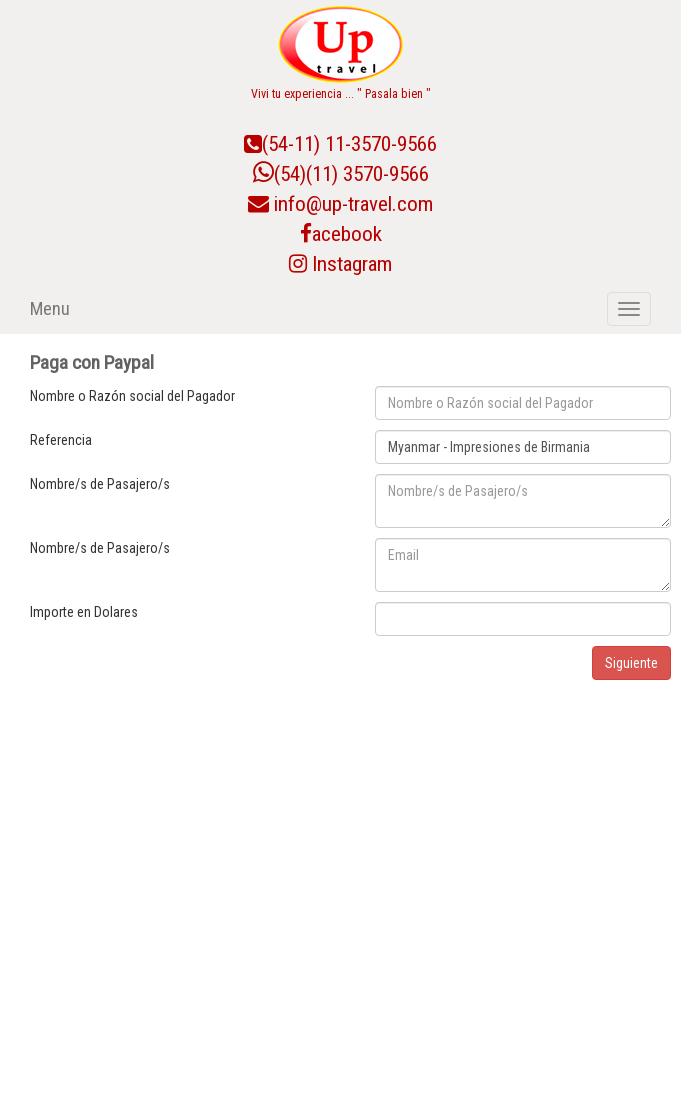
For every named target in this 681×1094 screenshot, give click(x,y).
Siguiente (631, 663)
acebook (341, 234)
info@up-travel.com (353, 204)
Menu (50, 308)
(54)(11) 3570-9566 (341, 174)
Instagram (340, 264)
